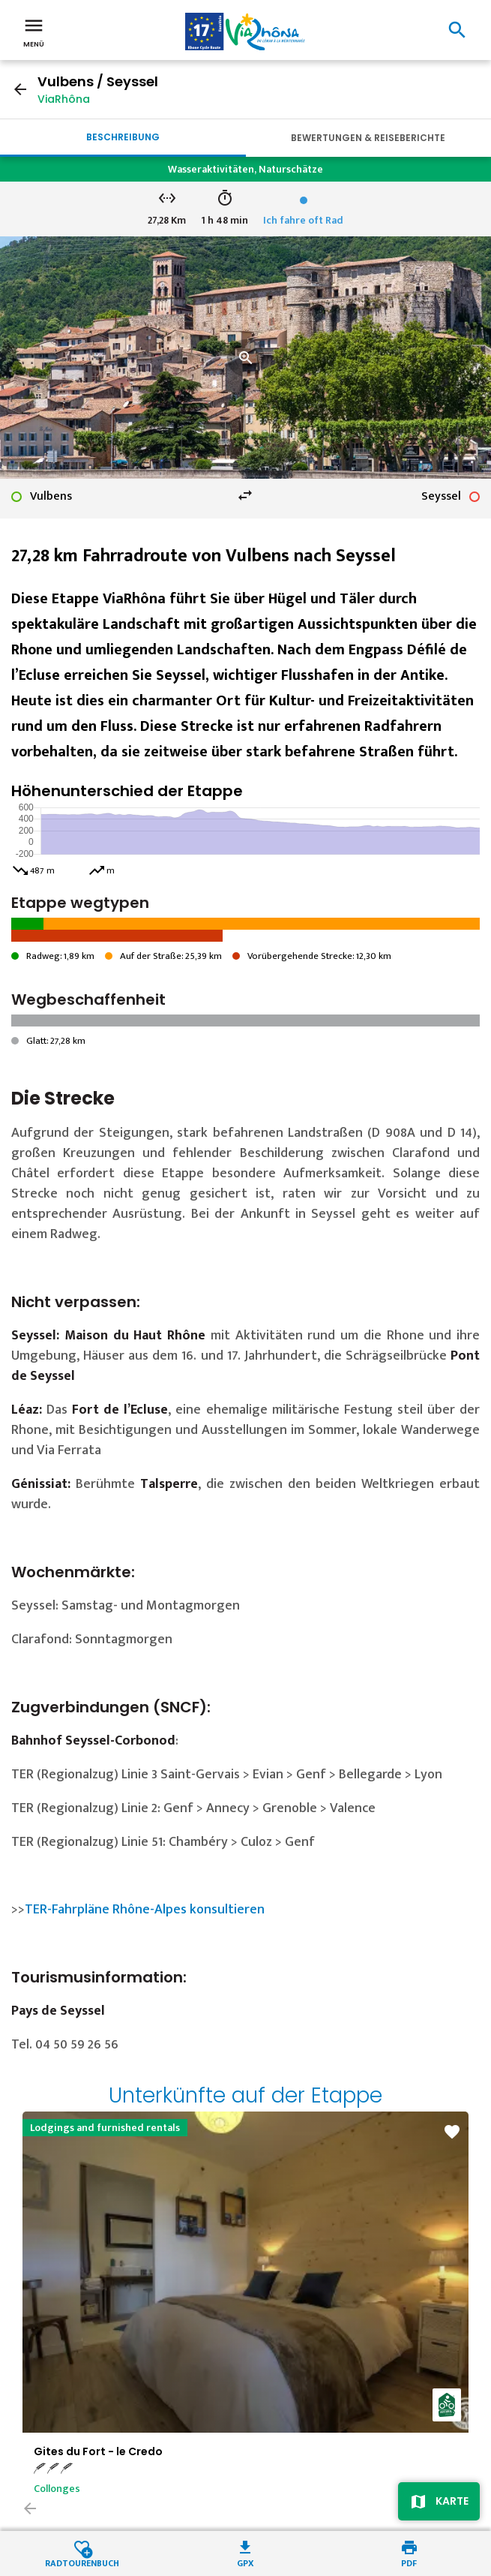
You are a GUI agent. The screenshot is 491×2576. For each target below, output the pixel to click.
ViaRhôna (63, 99)
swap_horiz (245, 495)
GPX (245, 2562)
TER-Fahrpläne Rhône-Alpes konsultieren (145, 1909)
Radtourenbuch (82, 2562)
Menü (33, 31)
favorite (452, 2132)
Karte (452, 2500)
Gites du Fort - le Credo (98, 2451)
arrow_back (20, 89)
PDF (409, 2562)
